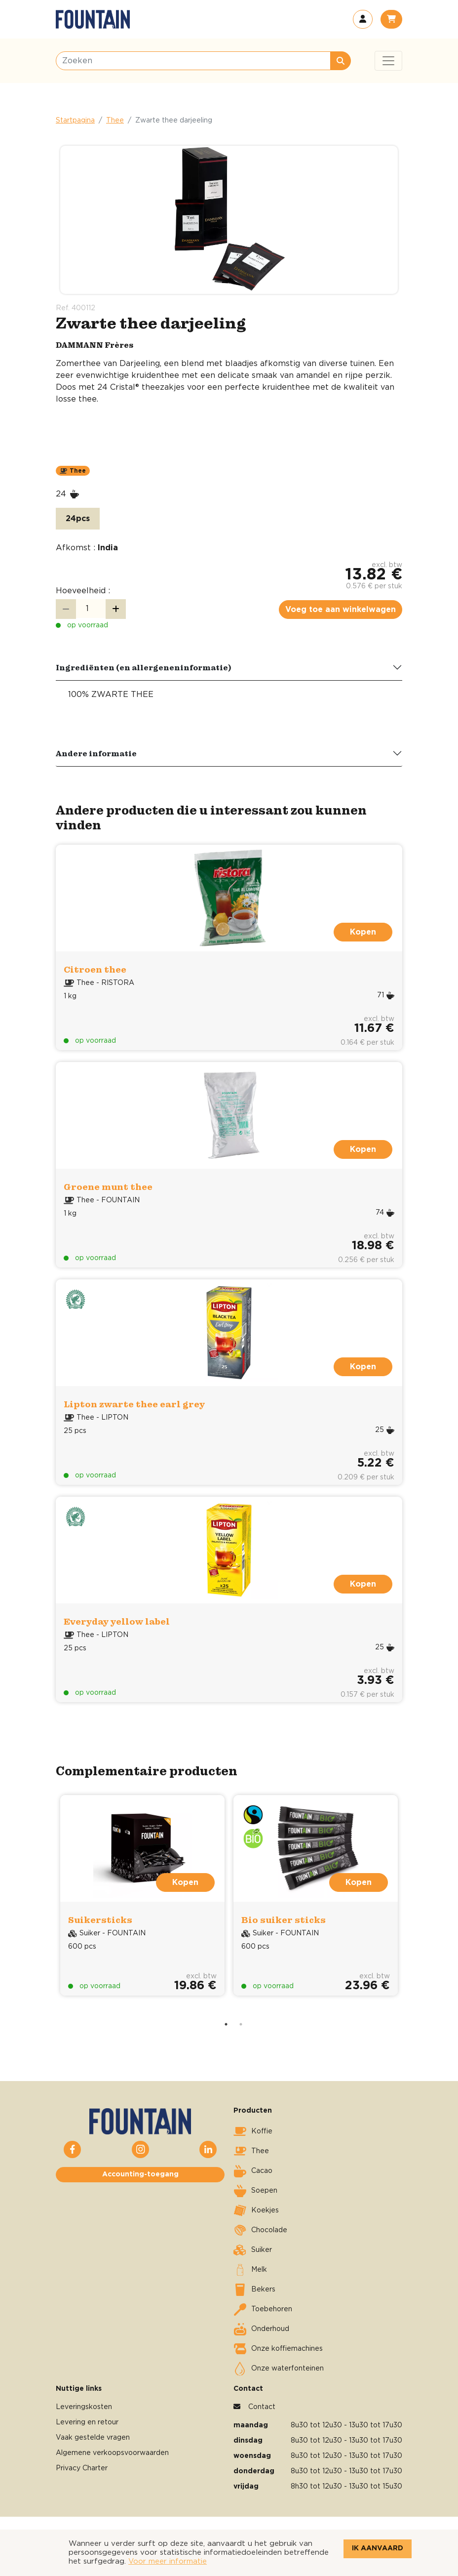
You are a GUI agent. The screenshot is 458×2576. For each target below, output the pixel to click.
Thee (115, 120)
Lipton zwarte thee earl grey (134, 1404)
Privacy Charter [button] (82, 2468)
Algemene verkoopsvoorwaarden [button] (112, 2453)
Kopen (363, 932)
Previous (44, 1904)
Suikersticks (100, 1919)
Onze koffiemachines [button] (278, 2348)
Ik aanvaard (377, 2548)
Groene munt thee (108, 1186)
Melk (250, 2269)
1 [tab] (226, 2024)
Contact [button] (261, 2407)
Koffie (252, 2131)
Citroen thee (95, 969)
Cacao (252, 2171)
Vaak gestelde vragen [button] (93, 2437)
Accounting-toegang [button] (140, 2174)
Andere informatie (96, 753)
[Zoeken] (193, 60)
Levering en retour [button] (87, 2422)
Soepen (255, 2190)
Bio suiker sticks (283, 1919)
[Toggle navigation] (388, 61)
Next (414, 1904)
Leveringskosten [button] (84, 2407)
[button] (363, 19)
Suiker (252, 2250)
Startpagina (75, 120)
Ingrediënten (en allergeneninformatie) (143, 667)
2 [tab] (241, 2024)
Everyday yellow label (117, 1621)
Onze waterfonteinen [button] (278, 2368)
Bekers (254, 2289)
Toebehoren (262, 2309)
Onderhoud (261, 2329)
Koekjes (256, 2210)
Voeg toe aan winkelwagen (340, 609)
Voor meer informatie (167, 2561)
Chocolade (260, 2230)
